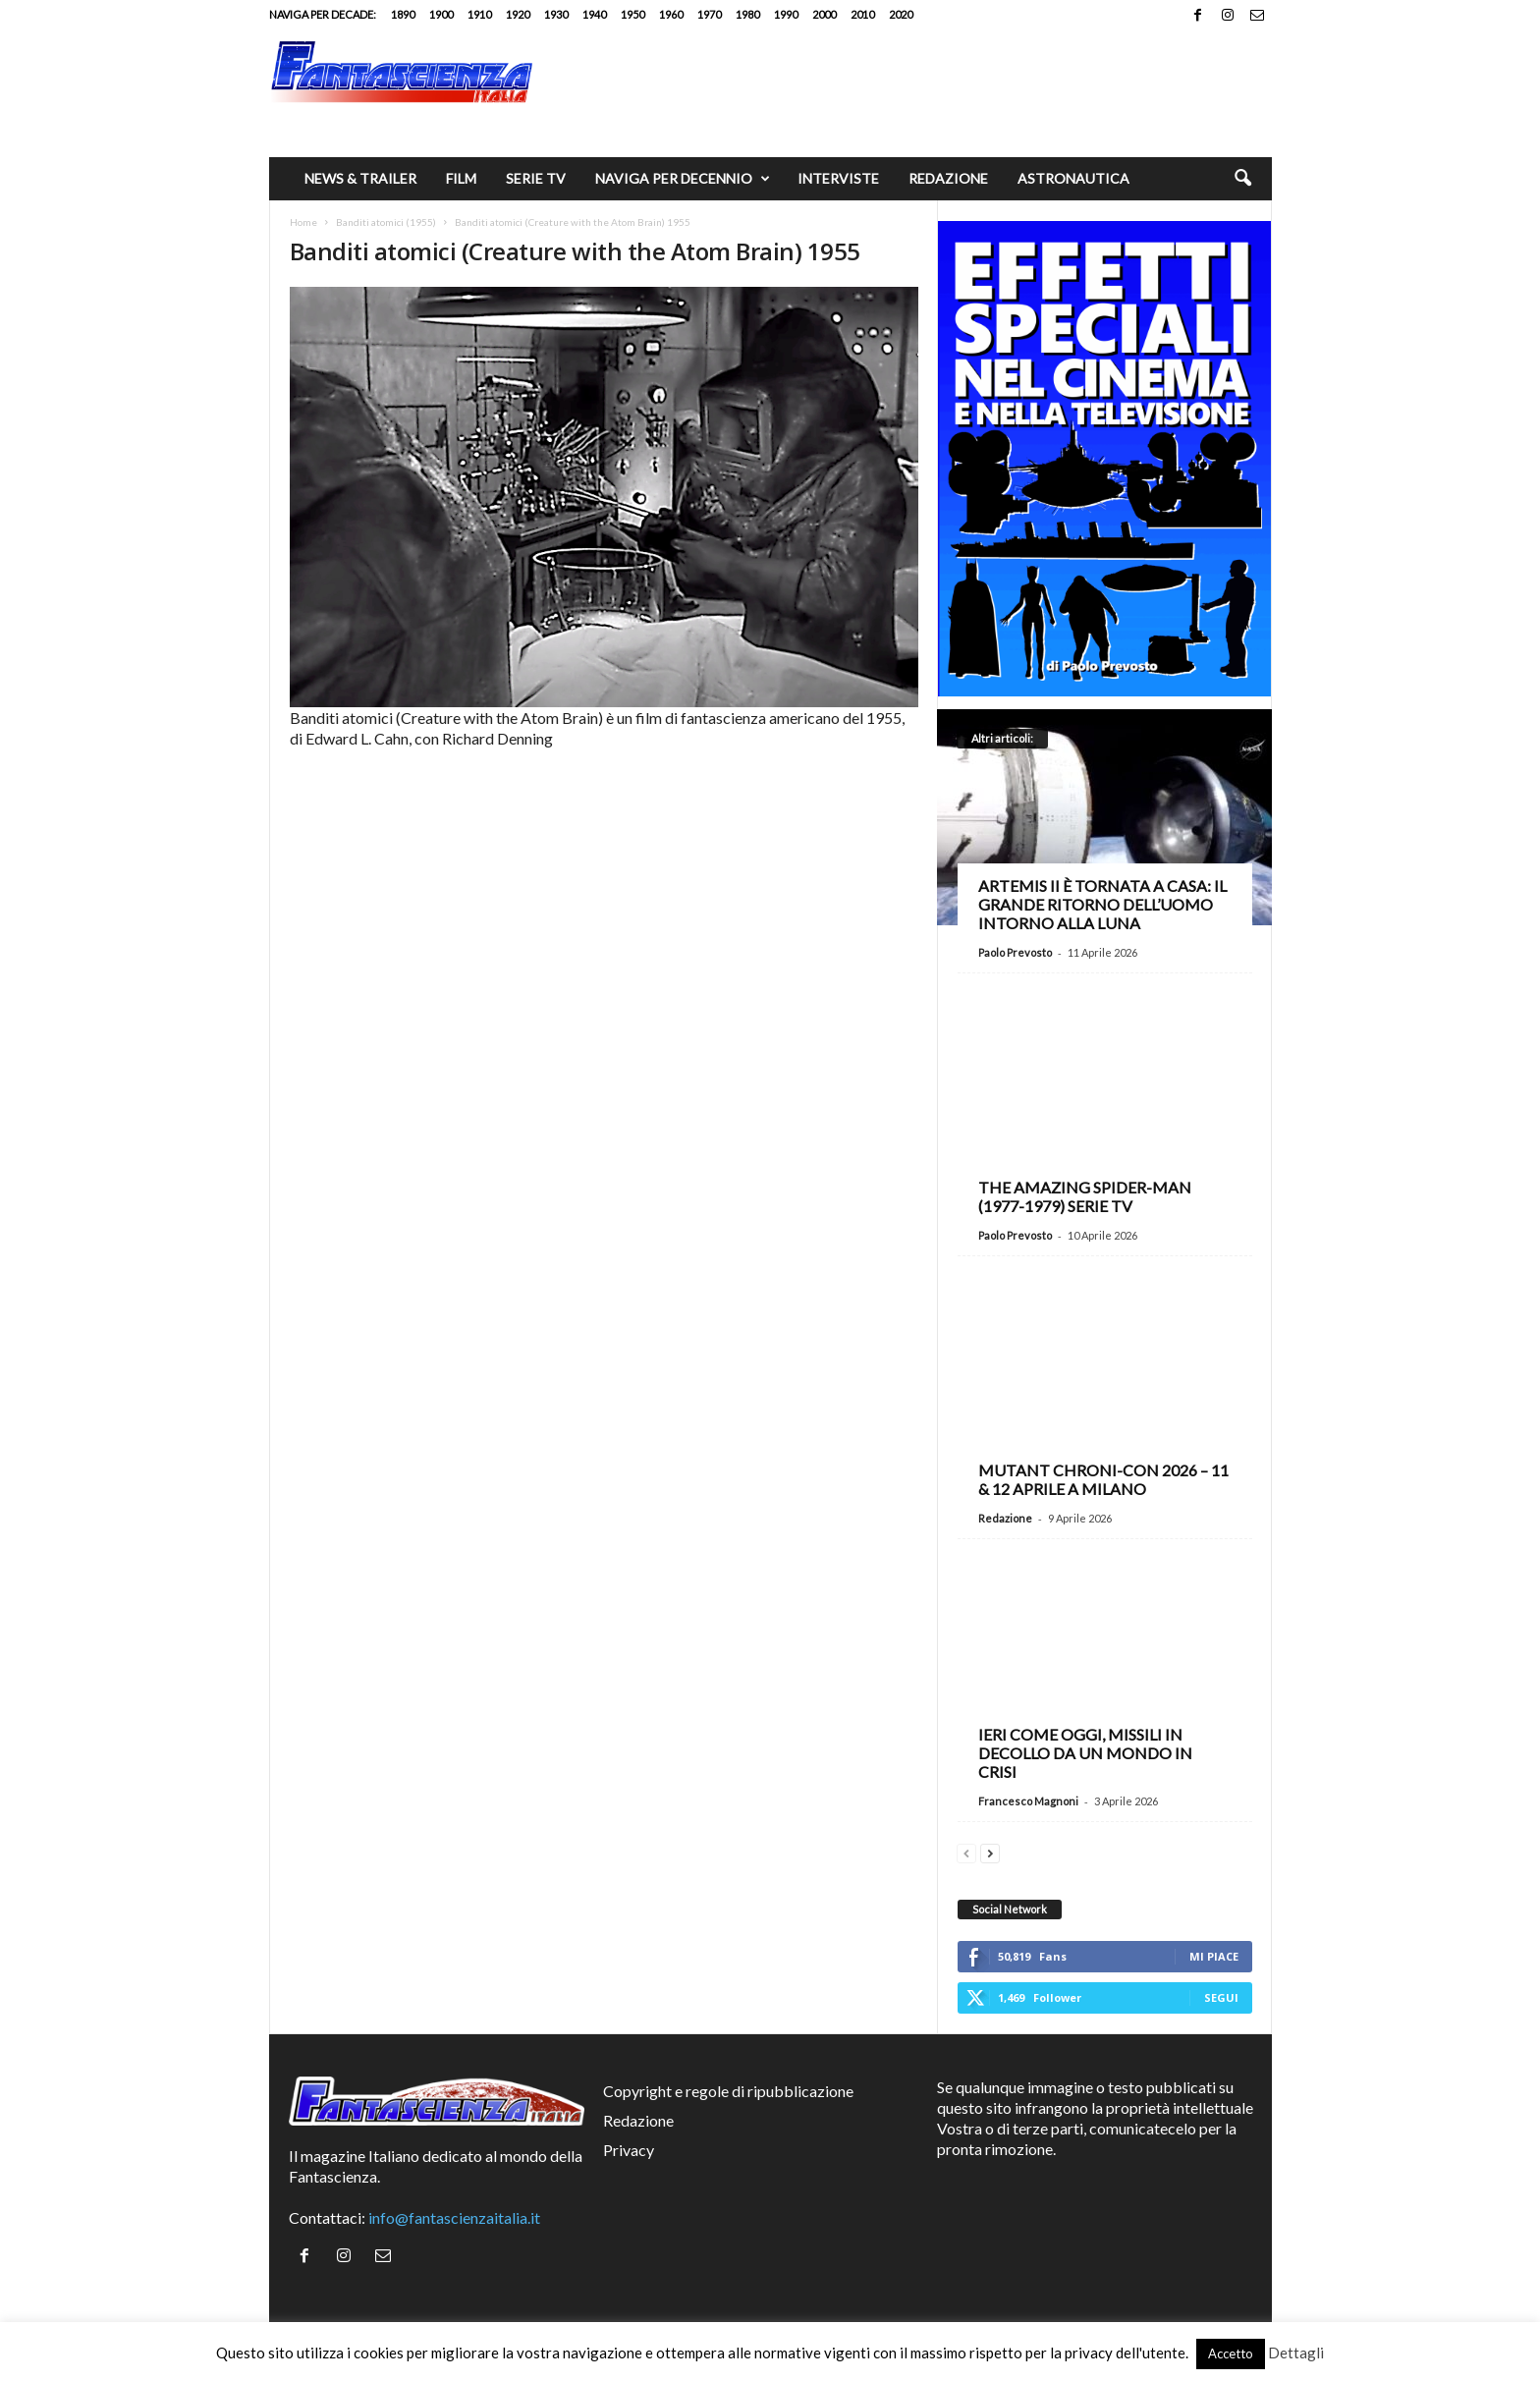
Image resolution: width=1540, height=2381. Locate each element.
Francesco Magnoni (1028, 1801)
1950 (632, 14)
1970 (709, 14)
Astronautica (1073, 178)
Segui (1221, 1997)
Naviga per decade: (322, 14)
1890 (402, 14)
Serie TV (536, 178)
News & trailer (360, 178)
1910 (479, 14)
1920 (517, 14)
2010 (862, 14)
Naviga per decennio (682, 178)
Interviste (838, 178)
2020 (900, 14)
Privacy (628, 2149)
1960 (671, 14)
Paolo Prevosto (1015, 952)
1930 (556, 14)
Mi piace (1213, 1956)
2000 (824, 14)
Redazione (948, 178)
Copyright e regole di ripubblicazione (728, 2090)
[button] (1242, 178)
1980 (747, 14)
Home (303, 222)
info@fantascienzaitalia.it (454, 2217)
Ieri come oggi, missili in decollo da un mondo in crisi (1085, 1753)
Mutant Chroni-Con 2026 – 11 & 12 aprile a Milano (1103, 1479)
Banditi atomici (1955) (386, 222)
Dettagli (1296, 2352)
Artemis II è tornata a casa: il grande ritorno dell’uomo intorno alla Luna (1102, 904)
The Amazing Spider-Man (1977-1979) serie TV (1084, 1196)
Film (461, 178)
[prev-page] (966, 1851)
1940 (594, 14)
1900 (441, 14)
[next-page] (990, 1851)
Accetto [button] (1230, 2353)
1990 (786, 14)
